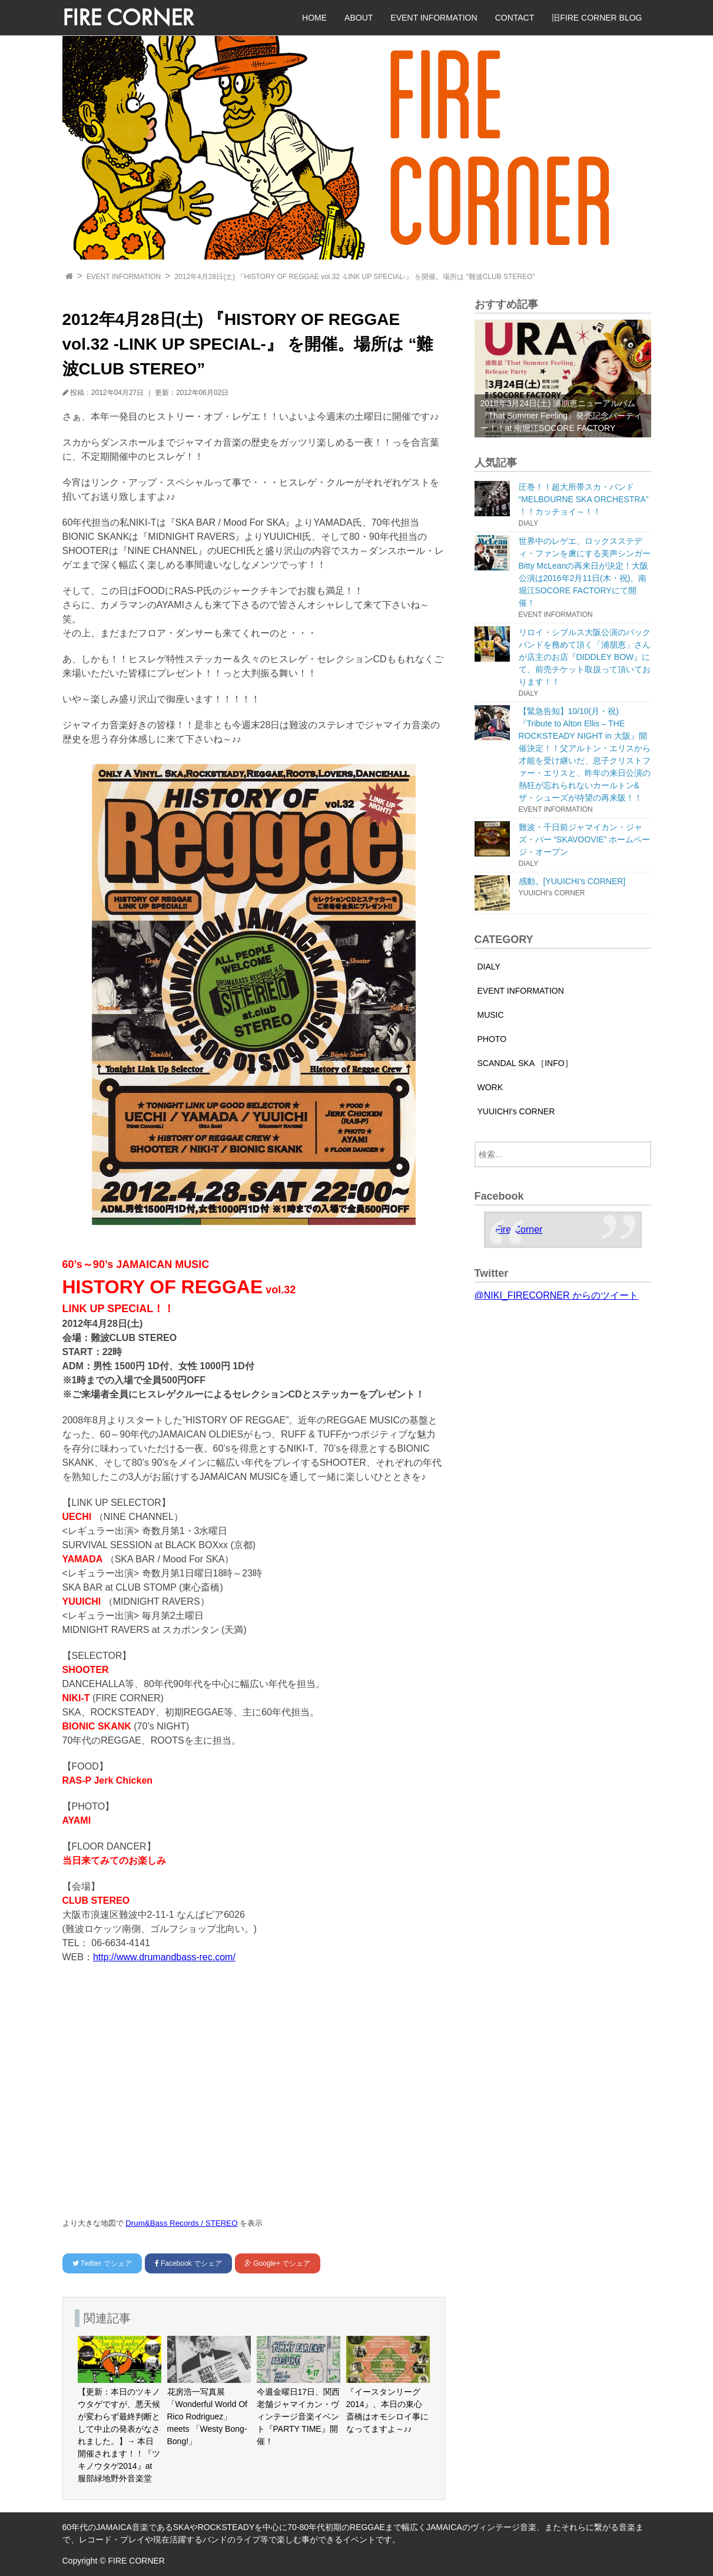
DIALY (488, 966)
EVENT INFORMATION (433, 17)
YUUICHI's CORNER (516, 1111)
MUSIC (490, 1015)
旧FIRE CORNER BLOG (597, 17)
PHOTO (492, 1039)
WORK (490, 1087)
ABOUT (358, 17)
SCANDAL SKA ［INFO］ (525, 1063)
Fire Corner (519, 1229)
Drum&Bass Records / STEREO (181, 2223)
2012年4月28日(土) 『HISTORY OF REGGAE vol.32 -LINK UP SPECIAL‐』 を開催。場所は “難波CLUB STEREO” (354, 277)
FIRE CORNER (128, 17)
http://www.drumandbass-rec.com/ (164, 1957)
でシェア (102, 2263)
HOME (314, 17)
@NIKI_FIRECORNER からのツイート (556, 1295)
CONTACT (515, 17)
